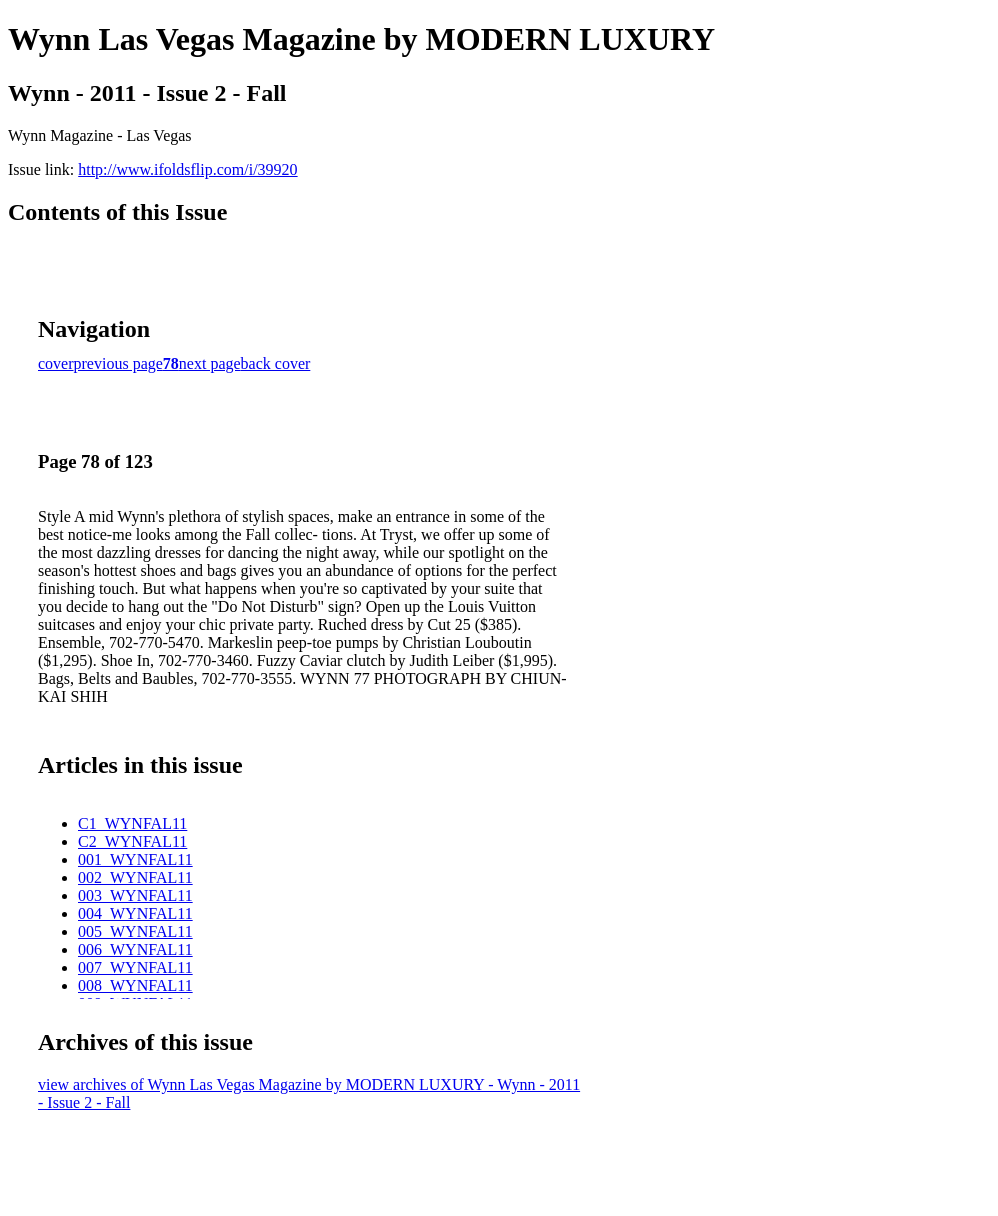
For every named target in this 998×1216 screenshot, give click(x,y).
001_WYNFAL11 (135, 859)
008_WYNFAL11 (135, 985)
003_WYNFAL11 (135, 895)
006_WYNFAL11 (135, 949)
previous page (118, 363)
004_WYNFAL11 (135, 913)
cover (56, 363)
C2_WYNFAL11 (132, 841)
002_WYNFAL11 (135, 877)
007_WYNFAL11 (135, 967)
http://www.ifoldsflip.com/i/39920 (187, 169)
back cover (276, 363)
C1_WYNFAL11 (132, 823)
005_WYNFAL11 (135, 931)
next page (210, 363)
